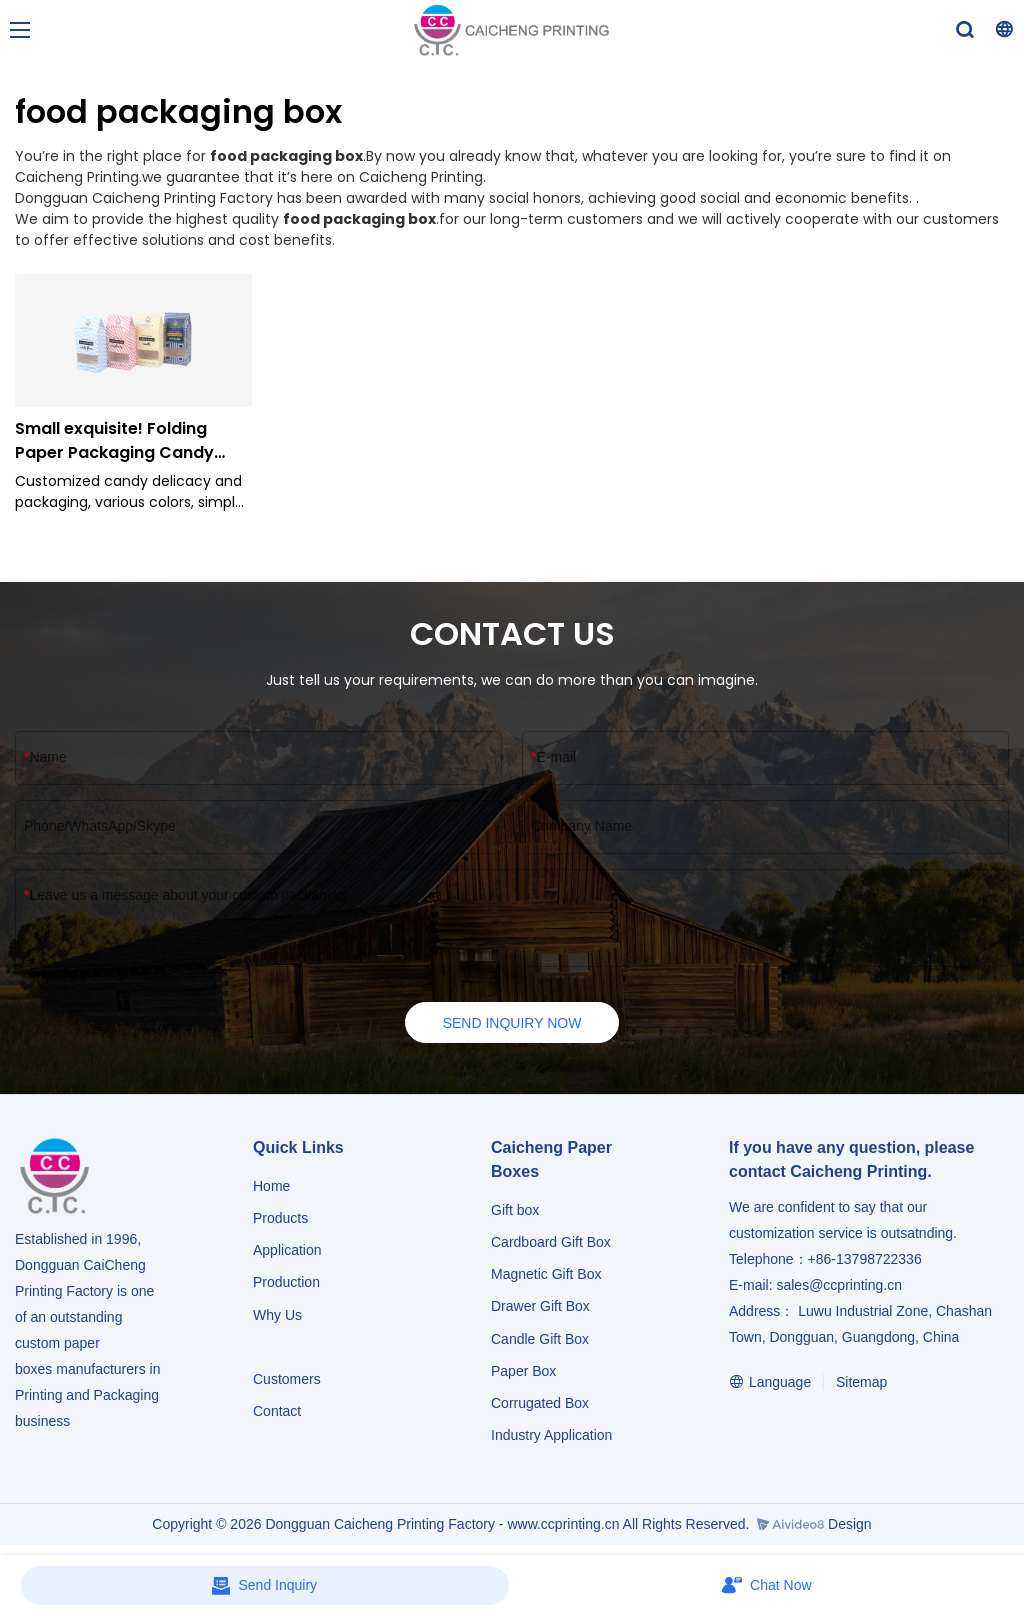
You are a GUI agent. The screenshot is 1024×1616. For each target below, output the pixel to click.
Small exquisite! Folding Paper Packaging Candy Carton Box (114, 441)
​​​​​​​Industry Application (551, 1436)
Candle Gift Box (540, 1340)
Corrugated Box (540, 1404)
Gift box (515, 1211)
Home (271, 1187)
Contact (277, 1412)
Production (286, 1284)
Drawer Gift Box (540, 1308)
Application (287, 1251)
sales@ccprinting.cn (839, 1286)
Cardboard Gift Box (551, 1243)
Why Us (277, 1316)
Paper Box (523, 1372)
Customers (287, 1380)
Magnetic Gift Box (546, 1275)
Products (282, 1219)
